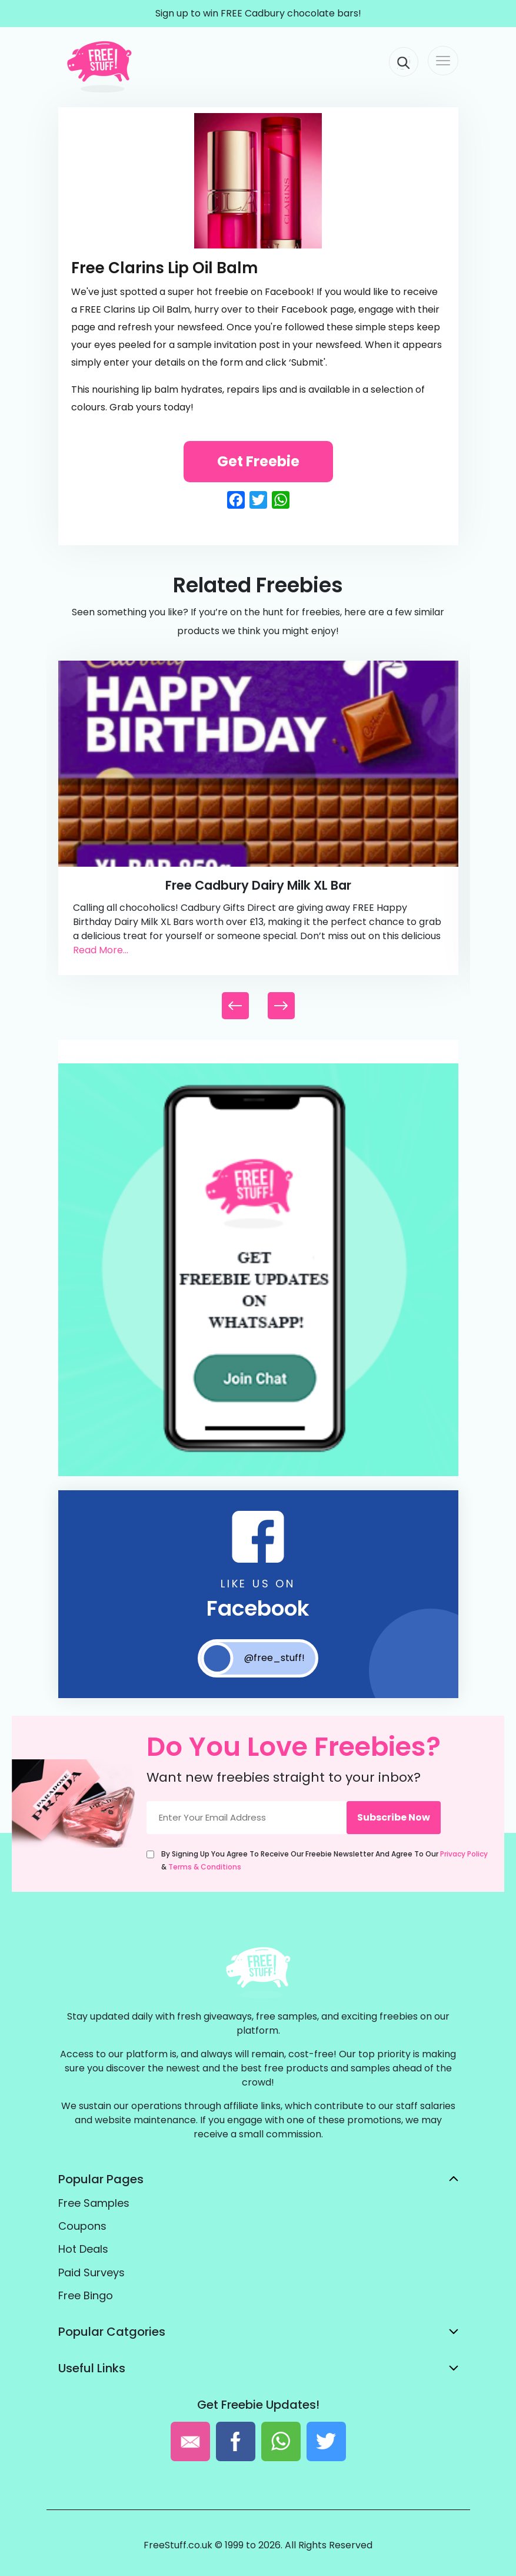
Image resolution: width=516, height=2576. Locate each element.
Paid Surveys (91, 2272)
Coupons (82, 2226)
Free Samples (93, 2203)
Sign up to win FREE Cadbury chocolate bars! (258, 13)
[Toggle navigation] (443, 60)
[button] (281, 1005)
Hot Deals (83, 2249)
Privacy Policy (464, 1854)
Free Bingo (85, 2295)
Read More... (100, 950)
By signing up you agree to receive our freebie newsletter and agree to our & (324, 1860)
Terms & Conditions (204, 1867)
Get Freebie (258, 461)
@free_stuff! (253, 1658)
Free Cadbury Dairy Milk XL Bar (258, 885)
